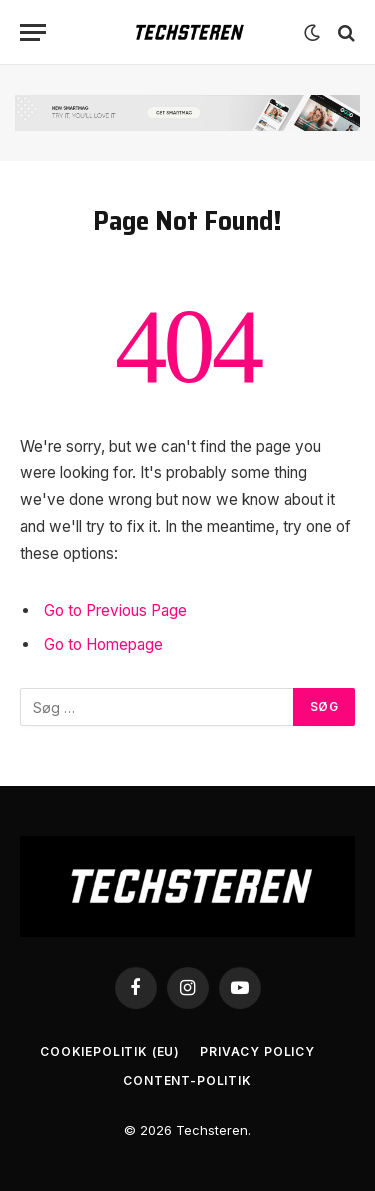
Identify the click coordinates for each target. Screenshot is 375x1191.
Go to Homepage (103, 644)
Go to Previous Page (115, 610)
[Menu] (33, 32)
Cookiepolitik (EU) (110, 1051)
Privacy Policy (257, 1051)
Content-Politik (187, 1080)
